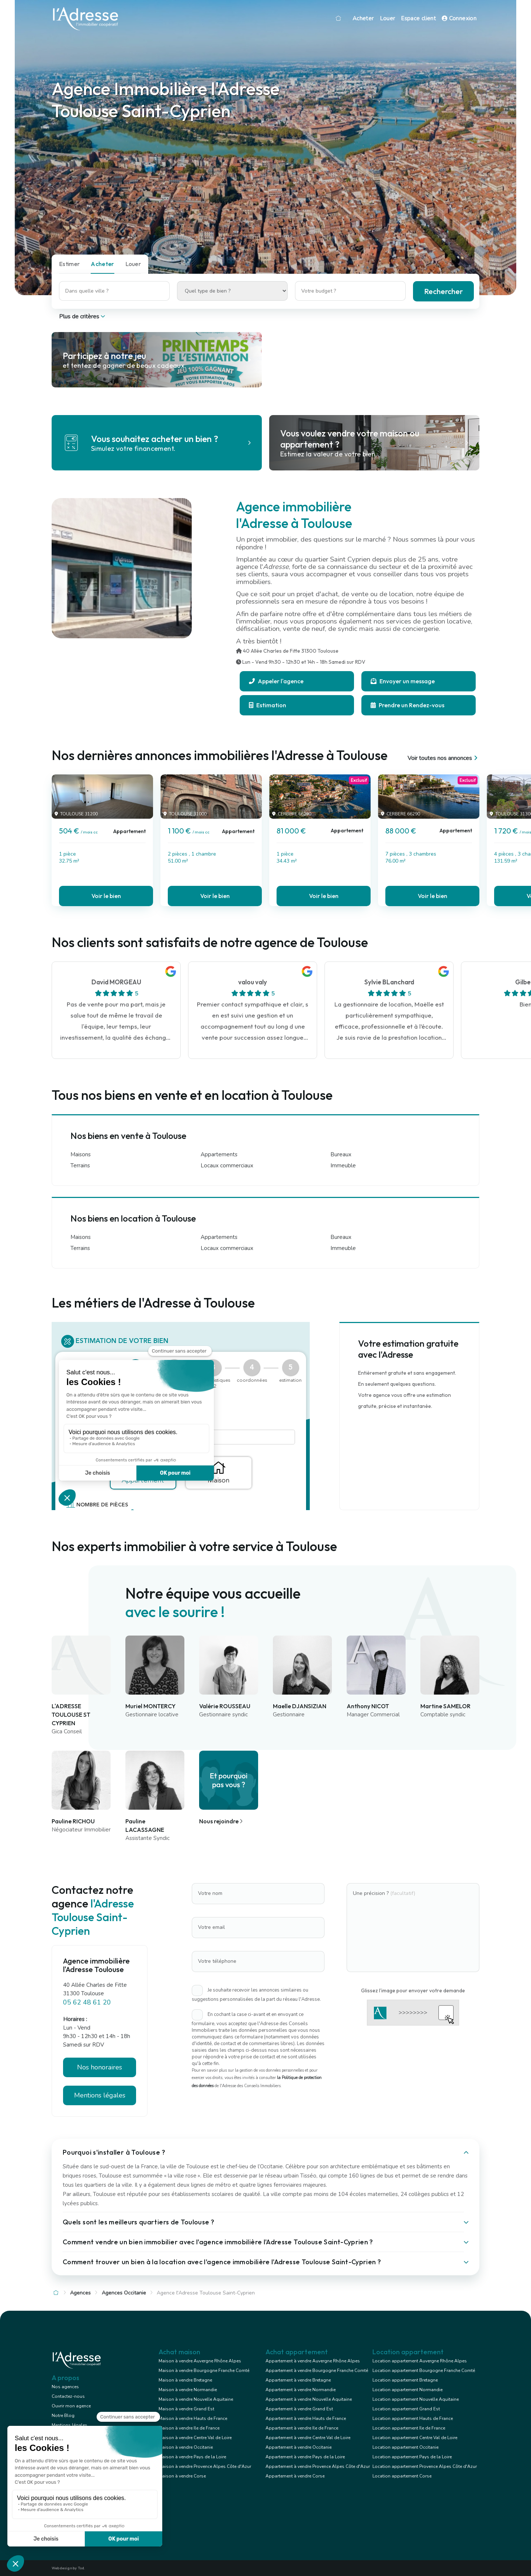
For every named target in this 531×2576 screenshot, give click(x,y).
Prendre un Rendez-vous (407, 705)
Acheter (363, 18)
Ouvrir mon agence (71, 2406)
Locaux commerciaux (227, 1165)
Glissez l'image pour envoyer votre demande (413, 1990)
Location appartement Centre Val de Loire (414, 2438)
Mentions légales (99, 2095)
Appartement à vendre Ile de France (302, 2428)
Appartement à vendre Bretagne (298, 2380)
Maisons (80, 1154)
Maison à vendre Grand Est (186, 2409)
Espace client (418, 18)
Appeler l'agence (276, 681)
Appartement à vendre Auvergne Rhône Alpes (313, 2361)
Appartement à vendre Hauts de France (306, 2418)
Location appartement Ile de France (408, 2428)
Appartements (219, 1154)
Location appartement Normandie (407, 2390)
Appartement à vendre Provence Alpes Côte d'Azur (318, 2466)
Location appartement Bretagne (405, 2380)
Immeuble (343, 1165)
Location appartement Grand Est (406, 2409)
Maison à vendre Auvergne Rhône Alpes (200, 2361)
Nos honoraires (99, 2067)
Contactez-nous (68, 2396)
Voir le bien (106, 895)
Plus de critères (83, 316)
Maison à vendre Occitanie (186, 2447)
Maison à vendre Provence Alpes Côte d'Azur (205, 2466)
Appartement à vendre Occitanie (299, 2447)
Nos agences (65, 2387)
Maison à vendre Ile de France (189, 2428)
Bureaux (340, 1154)
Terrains (80, 1165)
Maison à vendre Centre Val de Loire (195, 2438)
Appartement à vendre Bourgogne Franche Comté (317, 2370)
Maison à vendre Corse (182, 2476)
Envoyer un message (403, 681)
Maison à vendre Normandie (188, 2390)
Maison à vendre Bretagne (185, 2380)
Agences (80, 2292)
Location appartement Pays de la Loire (412, 2457)
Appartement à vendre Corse (295, 2476)
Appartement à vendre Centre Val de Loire (308, 2438)
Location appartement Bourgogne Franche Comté (423, 2370)
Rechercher (443, 291)
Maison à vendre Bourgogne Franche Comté (204, 2370)
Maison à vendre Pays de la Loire (192, 2457)
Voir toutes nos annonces (443, 758)
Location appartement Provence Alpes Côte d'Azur (424, 2466)
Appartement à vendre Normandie (301, 2390)
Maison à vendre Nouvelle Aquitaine (196, 2399)
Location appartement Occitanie (405, 2447)
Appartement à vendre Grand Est (299, 2409)
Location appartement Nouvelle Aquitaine (415, 2399)
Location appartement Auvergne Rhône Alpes (419, 2361)
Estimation (267, 705)
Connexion (459, 18)
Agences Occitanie (124, 2292)
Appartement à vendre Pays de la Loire (305, 2457)
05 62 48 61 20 (87, 2002)
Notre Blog (63, 2415)
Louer (387, 18)
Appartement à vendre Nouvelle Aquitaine (309, 2399)
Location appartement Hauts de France (412, 2418)
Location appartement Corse (401, 2476)
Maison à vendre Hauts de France (193, 2418)
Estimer (69, 263)
